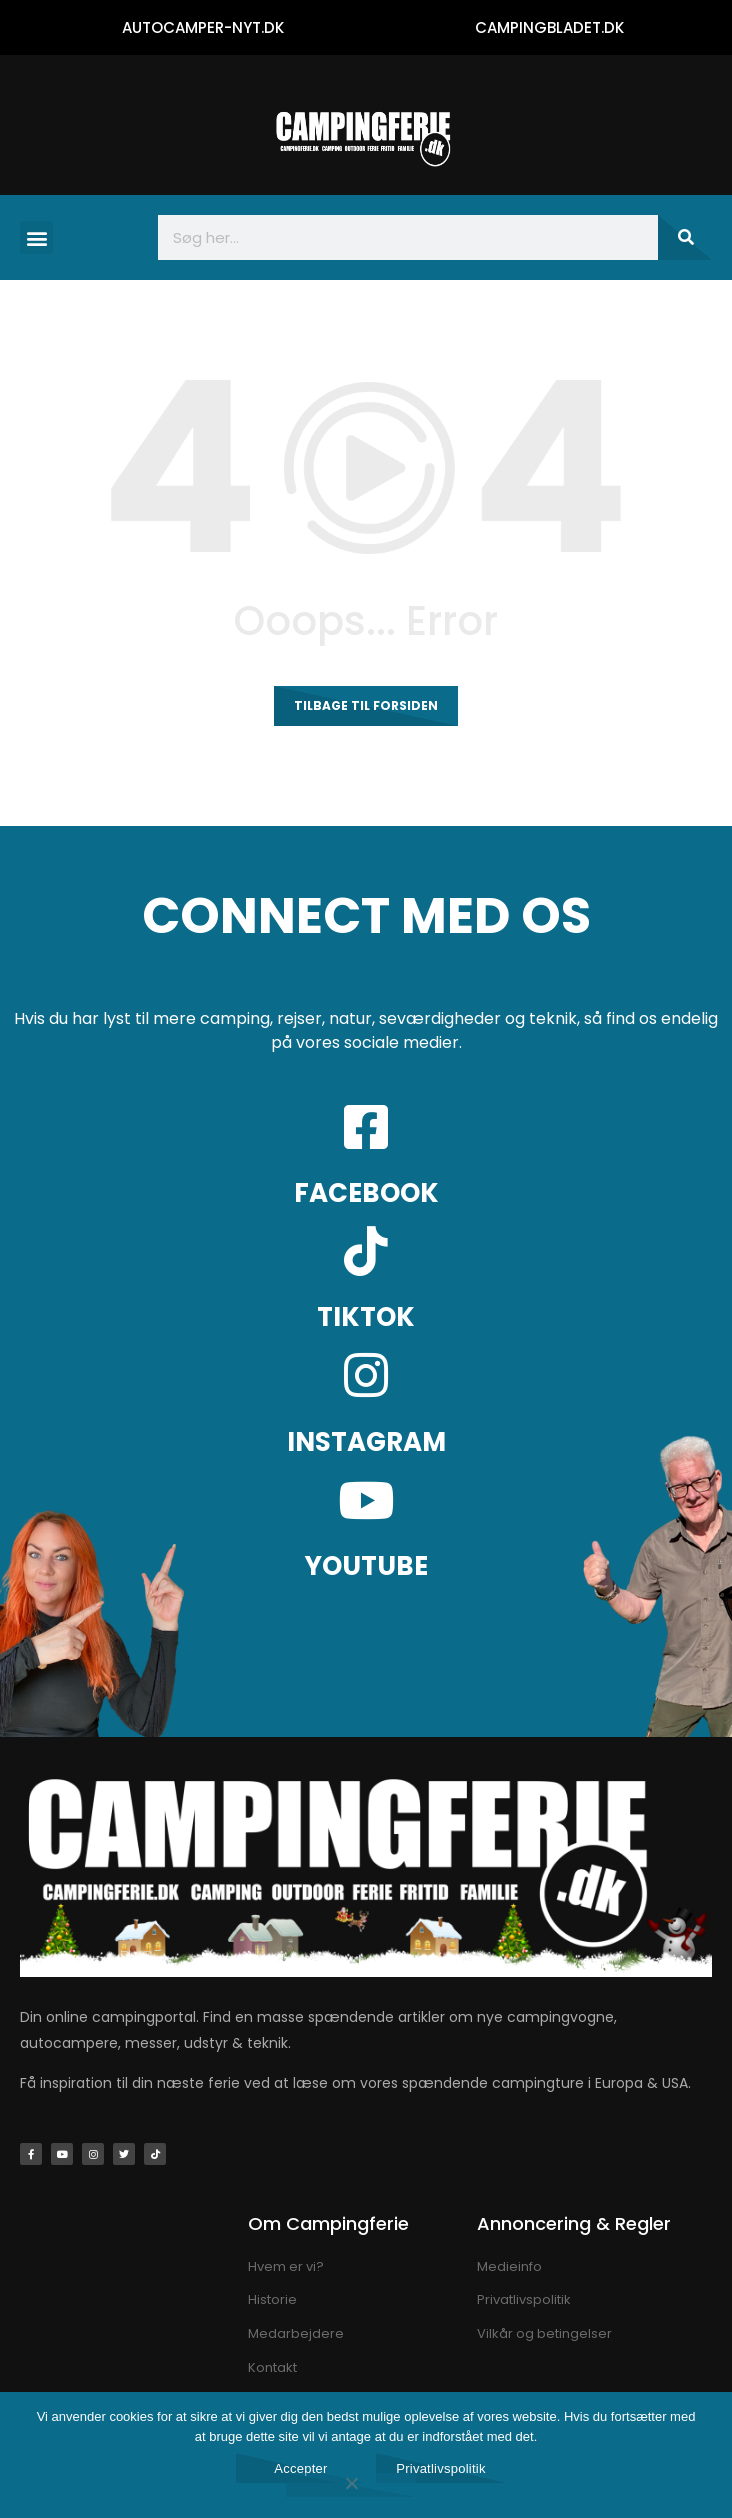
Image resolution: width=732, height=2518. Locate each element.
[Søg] (685, 237)
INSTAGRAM (366, 1442)
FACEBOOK (366, 1193)
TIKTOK (366, 1317)
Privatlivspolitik (441, 2468)
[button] (36, 237)
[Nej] (351, 2485)
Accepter (300, 2468)
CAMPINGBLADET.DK (549, 27)
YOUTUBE (366, 1566)
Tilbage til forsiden (366, 705)
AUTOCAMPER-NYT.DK (203, 27)
